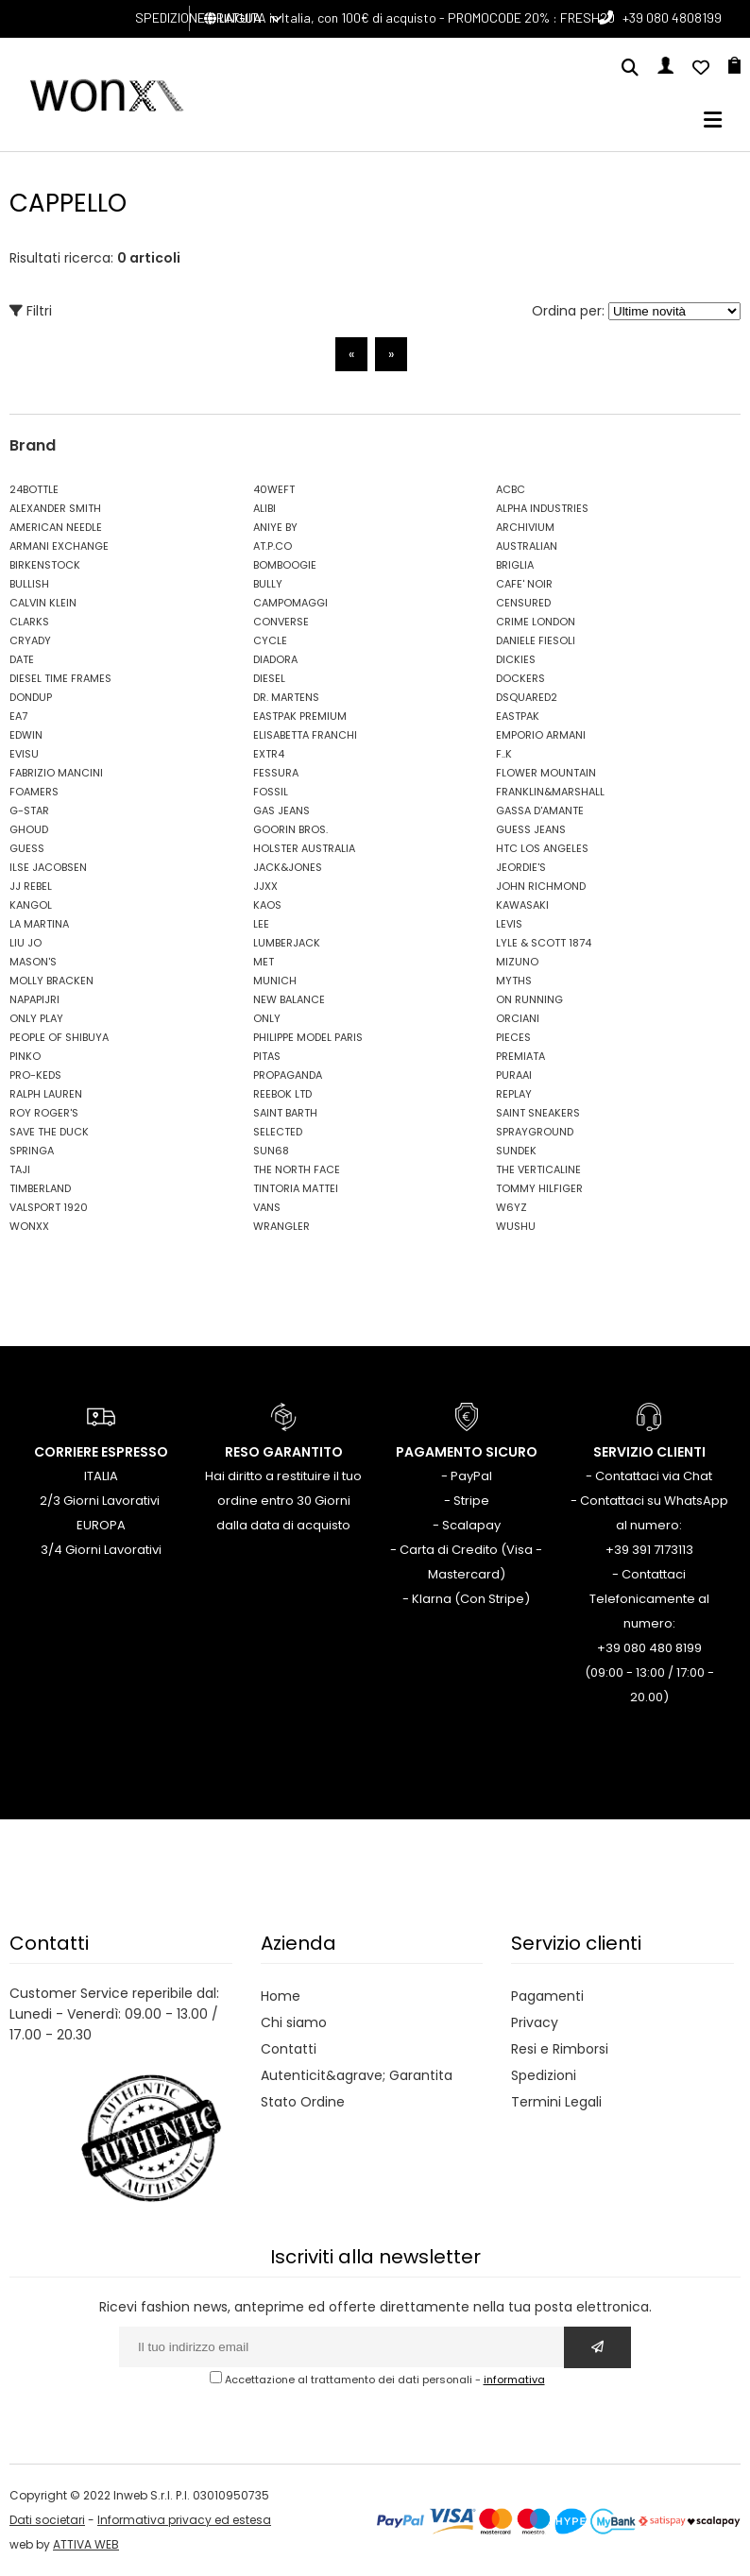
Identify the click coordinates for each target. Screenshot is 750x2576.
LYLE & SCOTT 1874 (543, 942)
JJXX (265, 886)
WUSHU (516, 1226)
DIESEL (269, 678)
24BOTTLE (34, 489)
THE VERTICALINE (538, 1169)
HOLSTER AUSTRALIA (304, 848)
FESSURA (275, 772)
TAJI (19, 1169)
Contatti (288, 2048)
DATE (21, 659)
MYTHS (514, 980)
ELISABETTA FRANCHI (305, 734)
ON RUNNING (529, 999)
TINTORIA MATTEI (295, 1188)
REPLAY (514, 1093)
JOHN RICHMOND (541, 886)
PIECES (513, 1037)
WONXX (29, 1226)
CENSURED (523, 602)
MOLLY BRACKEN (51, 980)
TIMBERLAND (40, 1188)
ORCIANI (517, 1018)
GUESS (26, 848)
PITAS (267, 1056)
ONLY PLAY (36, 1018)
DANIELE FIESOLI (535, 640)
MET (263, 961)
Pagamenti (547, 1996)
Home (280, 1996)
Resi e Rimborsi (559, 2048)
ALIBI (264, 508)
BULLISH (29, 583)
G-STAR (29, 810)
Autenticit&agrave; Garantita (356, 2075)
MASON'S (33, 961)
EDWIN (26, 734)
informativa (514, 2379)
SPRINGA (31, 1150)
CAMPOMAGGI (290, 602)
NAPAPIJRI (34, 999)
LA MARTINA (39, 923)
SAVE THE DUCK (49, 1131)
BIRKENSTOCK (44, 564)
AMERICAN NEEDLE (55, 527)
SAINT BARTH (285, 1112)
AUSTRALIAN (526, 546)
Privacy (534, 2022)
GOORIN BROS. (290, 829)
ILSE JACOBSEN (48, 867)
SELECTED (277, 1131)
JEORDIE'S (521, 867)
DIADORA (275, 659)
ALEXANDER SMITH (55, 508)
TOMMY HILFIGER (539, 1188)
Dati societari (47, 2520)
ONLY (267, 1018)
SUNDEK (516, 1150)
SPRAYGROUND (534, 1131)
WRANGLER (281, 1226)
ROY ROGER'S (43, 1112)
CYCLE (270, 640)
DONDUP (30, 697)
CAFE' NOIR (524, 583)
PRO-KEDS (35, 1075)
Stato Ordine (303, 2101)
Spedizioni (543, 2075)
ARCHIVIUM (525, 527)
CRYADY (30, 640)
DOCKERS (520, 678)
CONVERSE (281, 621)
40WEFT (274, 489)
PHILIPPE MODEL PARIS (308, 1037)
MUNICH (275, 980)
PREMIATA (520, 1056)
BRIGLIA (515, 564)
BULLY (267, 583)
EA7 (18, 716)
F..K (504, 753)
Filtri (30, 310)
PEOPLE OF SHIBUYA (59, 1037)
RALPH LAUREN (45, 1093)
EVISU (24, 753)
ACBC (510, 489)
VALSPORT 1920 (48, 1207)
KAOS (267, 905)
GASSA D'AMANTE (540, 810)
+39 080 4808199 (672, 17)
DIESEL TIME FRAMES (60, 678)
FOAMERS (34, 791)
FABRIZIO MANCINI (56, 772)
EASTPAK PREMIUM (300, 716)
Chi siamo (294, 2022)
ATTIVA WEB (86, 2544)
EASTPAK (517, 716)
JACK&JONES (287, 867)
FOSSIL (270, 791)
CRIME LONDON (535, 621)
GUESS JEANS (531, 829)
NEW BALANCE (289, 999)
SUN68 (271, 1150)
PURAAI (514, 1075)
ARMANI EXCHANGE (59, 546)
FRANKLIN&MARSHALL (550, 791)
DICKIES (516, 659)
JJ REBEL (30, 886)
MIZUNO (517, 961)
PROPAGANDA (287, 1075)
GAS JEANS (281, 810)
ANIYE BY (275, 527)
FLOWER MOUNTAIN (546, 772)
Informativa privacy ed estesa (184, 2520)
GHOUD (28, 829)
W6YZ (511, 1207)
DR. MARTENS (286, 697)
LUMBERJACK (286, 942)
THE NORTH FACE (296, 1169)
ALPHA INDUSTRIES (542, 508)
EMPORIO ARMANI (541, 734)
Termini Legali (556, 2101)
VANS (267, 1207)
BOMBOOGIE (284, 564)
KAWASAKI (522, 905)
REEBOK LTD (282, 1093)
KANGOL (30, 905)
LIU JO (25, 942)
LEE (261, 923)
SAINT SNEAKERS (538, 1112)
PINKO (25, 1056)
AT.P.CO (272, 546)
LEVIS (509, 923)
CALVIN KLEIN (43, 602)
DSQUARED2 (526, 697)
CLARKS (29, 621)
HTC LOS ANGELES (542, 848)
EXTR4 (268, 753)
